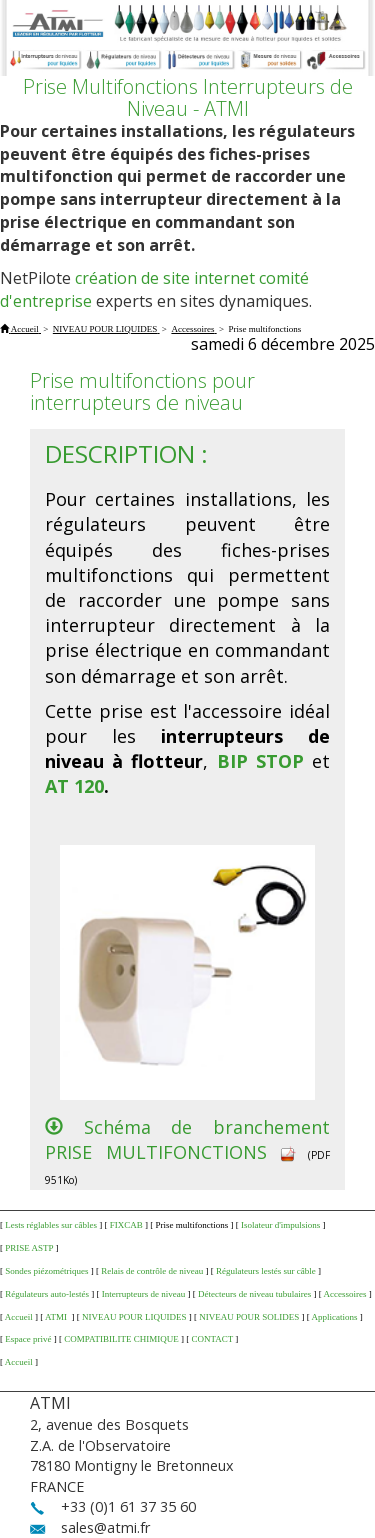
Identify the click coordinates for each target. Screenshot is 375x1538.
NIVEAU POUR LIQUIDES (134, 1317)
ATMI (57, 1317)
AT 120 (74, 786)
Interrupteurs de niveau (143, 1294)
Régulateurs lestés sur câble (266, 1271)
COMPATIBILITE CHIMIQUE (121, 1339)
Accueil (19, 1317)
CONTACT (212, 1339)
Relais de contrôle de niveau (152, 1271)
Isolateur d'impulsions (280, 1225)
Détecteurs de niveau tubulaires (254, 1294)
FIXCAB (126, 1225)
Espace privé (28, 1339)
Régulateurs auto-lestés (47, 1294)
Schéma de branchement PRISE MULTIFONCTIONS (187, 1139)
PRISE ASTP (29, 1248)
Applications (335, 1317)
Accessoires (344, 1294)
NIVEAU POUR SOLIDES (249, 1317)
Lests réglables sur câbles (51, 1225)
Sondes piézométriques (46, 1271)
